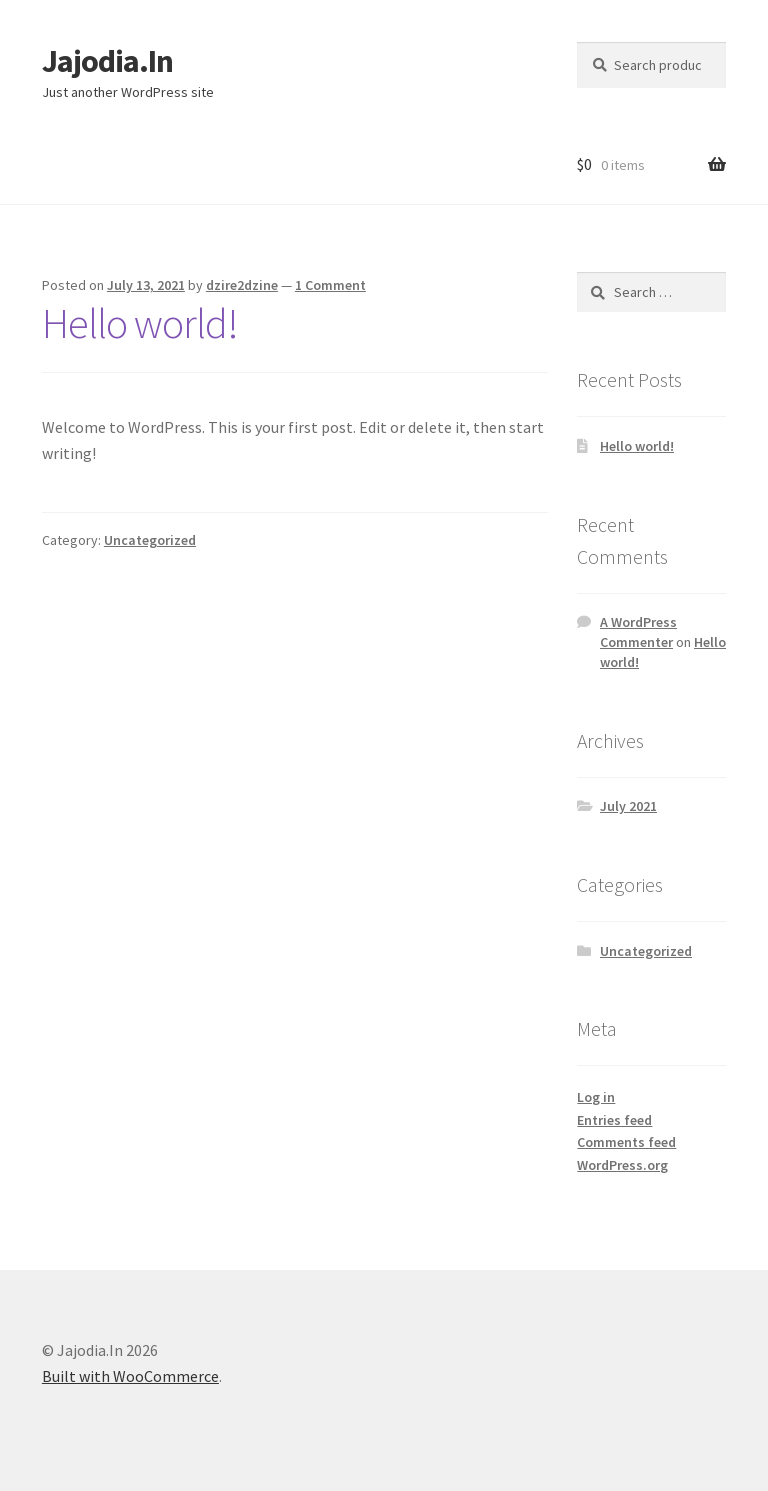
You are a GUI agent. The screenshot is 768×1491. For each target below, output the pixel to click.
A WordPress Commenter (638, 632)
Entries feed (614, 1120)
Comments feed (626, 1142)
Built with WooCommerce (130, 1376)
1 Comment (330, 285)
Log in (596, 1097)
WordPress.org (622, 1165)
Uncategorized (150, 540)
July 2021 (628, 806)
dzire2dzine (242, 285)
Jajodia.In (107, 61)
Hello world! (140, 323)
